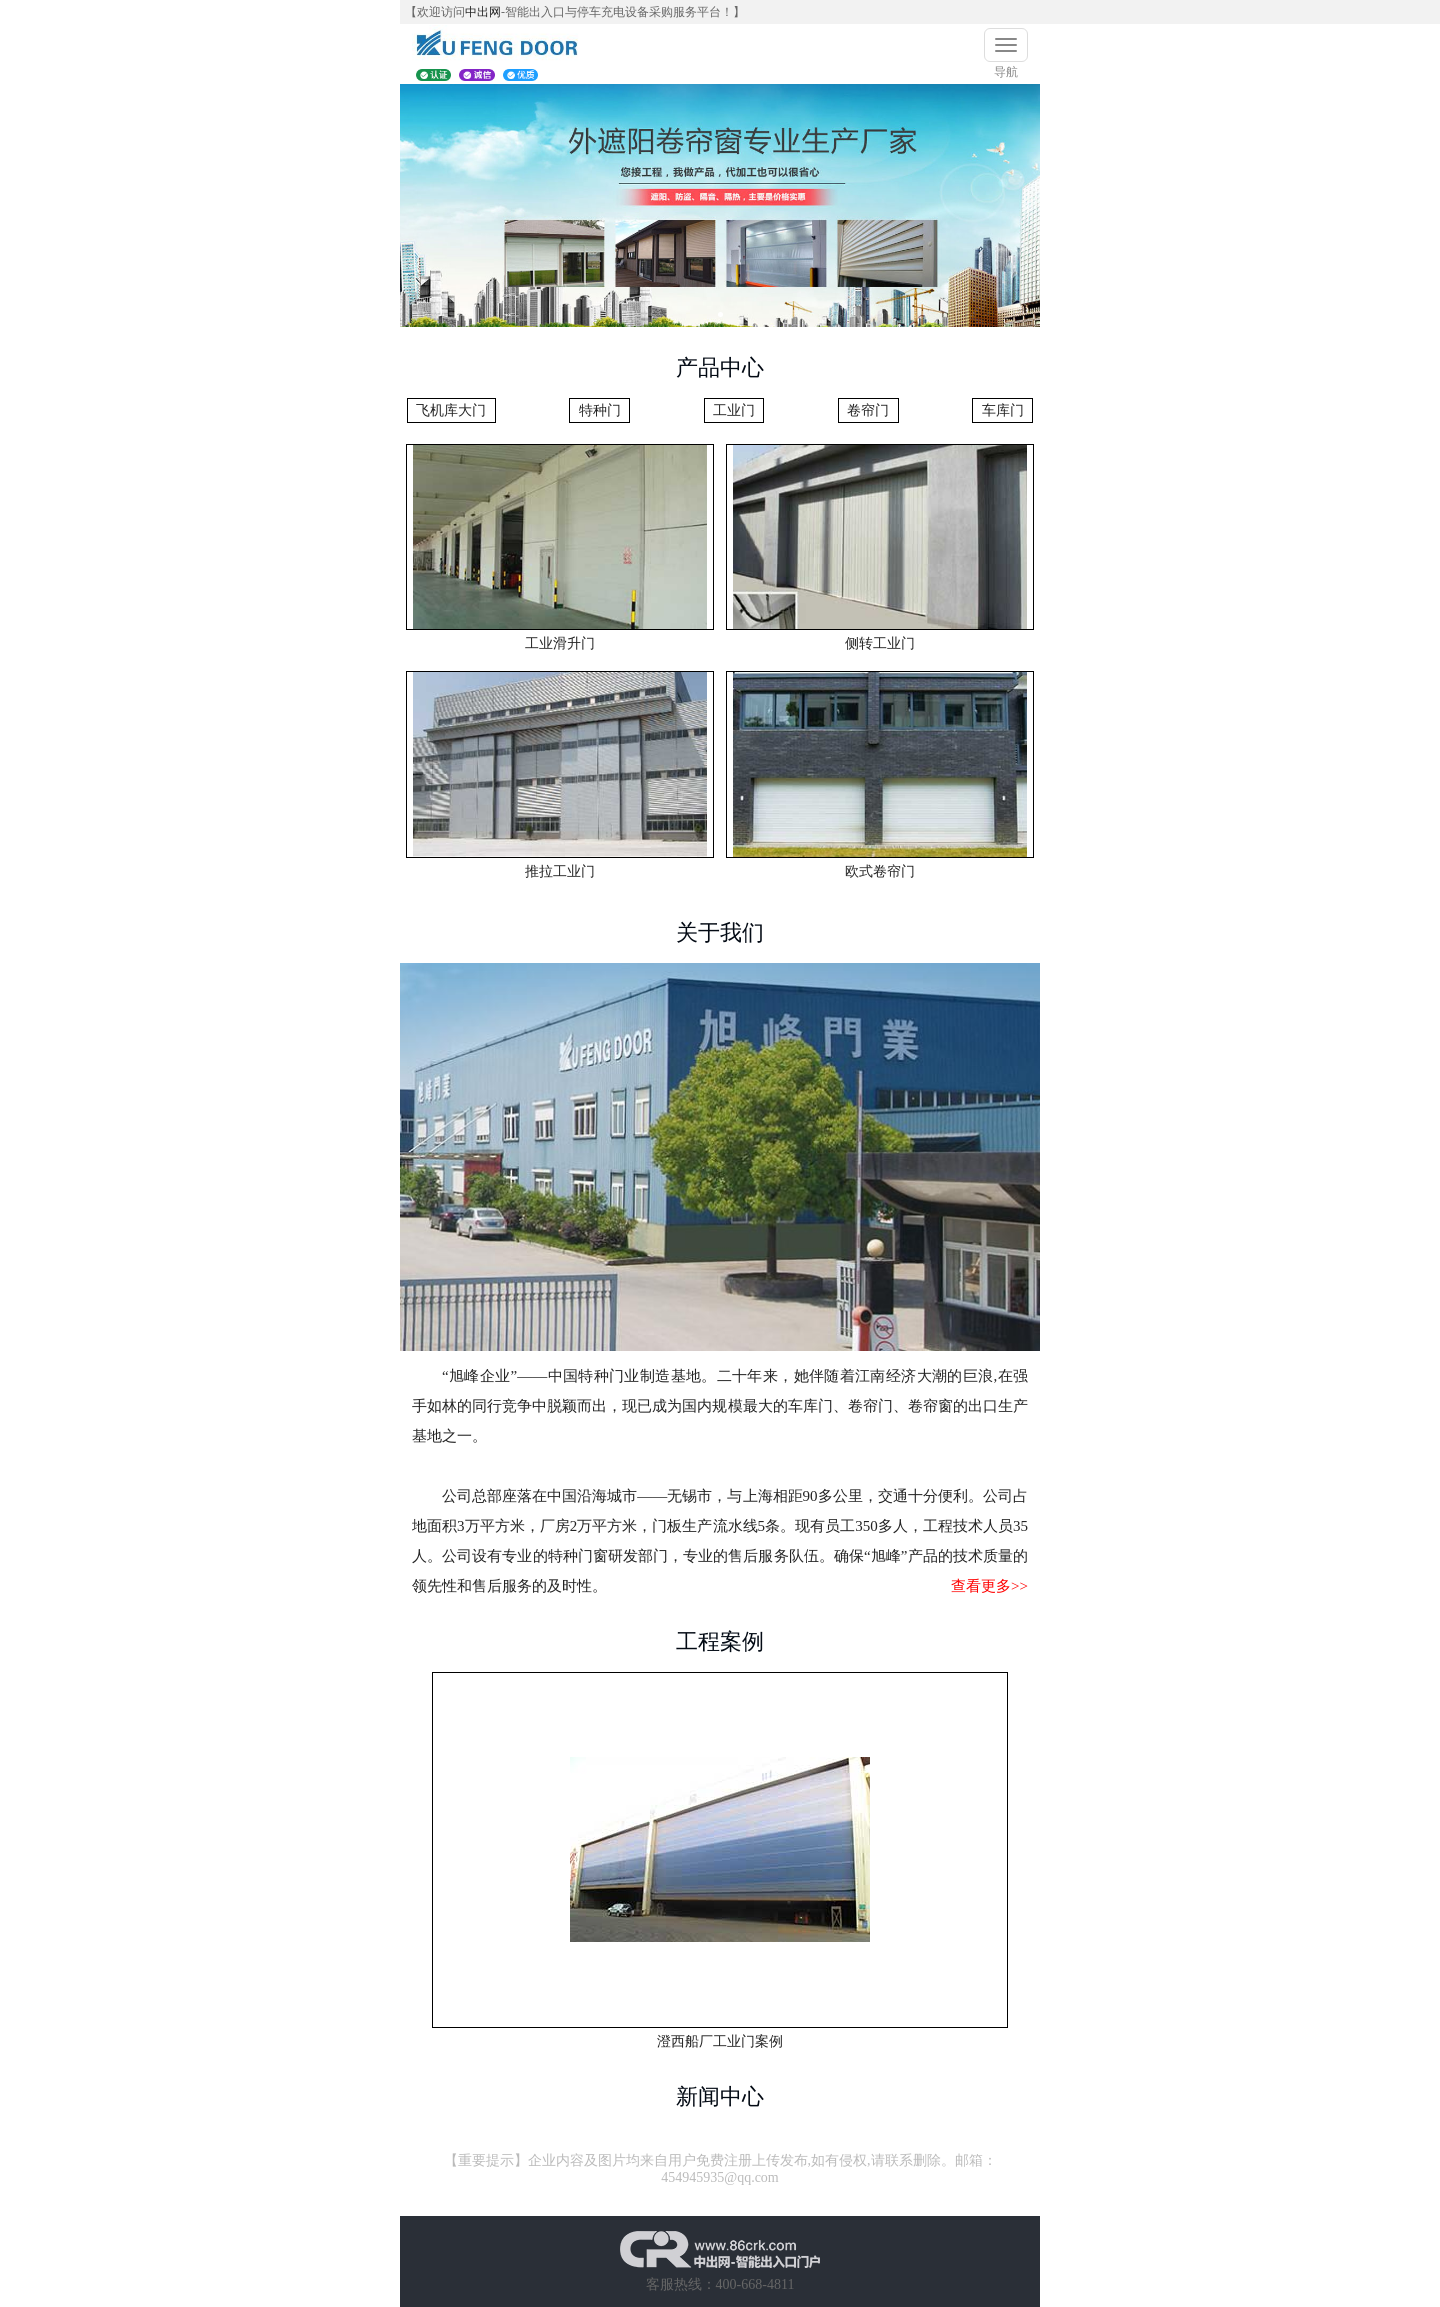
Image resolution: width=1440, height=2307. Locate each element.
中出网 (483, 12)
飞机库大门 (451, 410)
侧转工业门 (880, 643)
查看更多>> (989, 1586)
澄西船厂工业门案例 (720, 2041)
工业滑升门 (560, 643)
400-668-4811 (755, 2284)
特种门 (600, 410)
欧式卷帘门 (880, 871)
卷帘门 (868, 410)
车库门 (1003, 410)
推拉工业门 (560, 871)
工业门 (734, 410)
